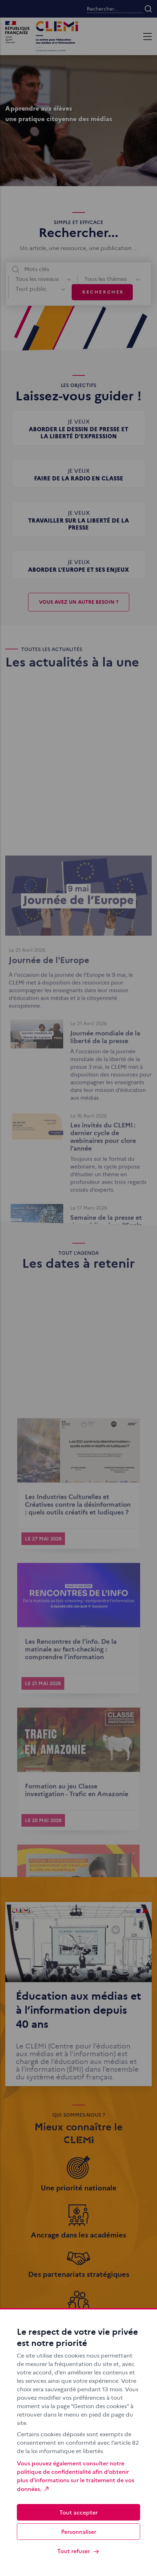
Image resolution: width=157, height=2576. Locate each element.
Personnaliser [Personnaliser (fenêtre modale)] (78, 2531)
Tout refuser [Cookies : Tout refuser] (78, 2551)
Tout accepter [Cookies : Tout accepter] (78, 2512)
